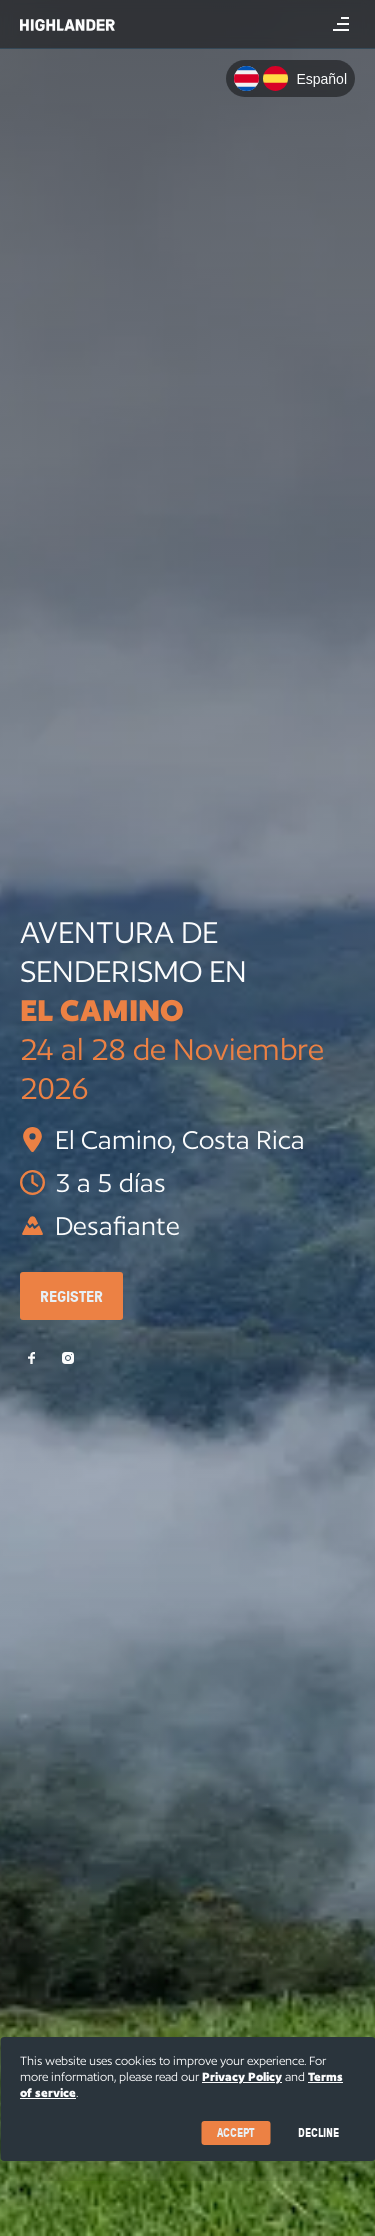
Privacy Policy (242, 2076)
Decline (318, 2132)
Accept (235, 2132)
